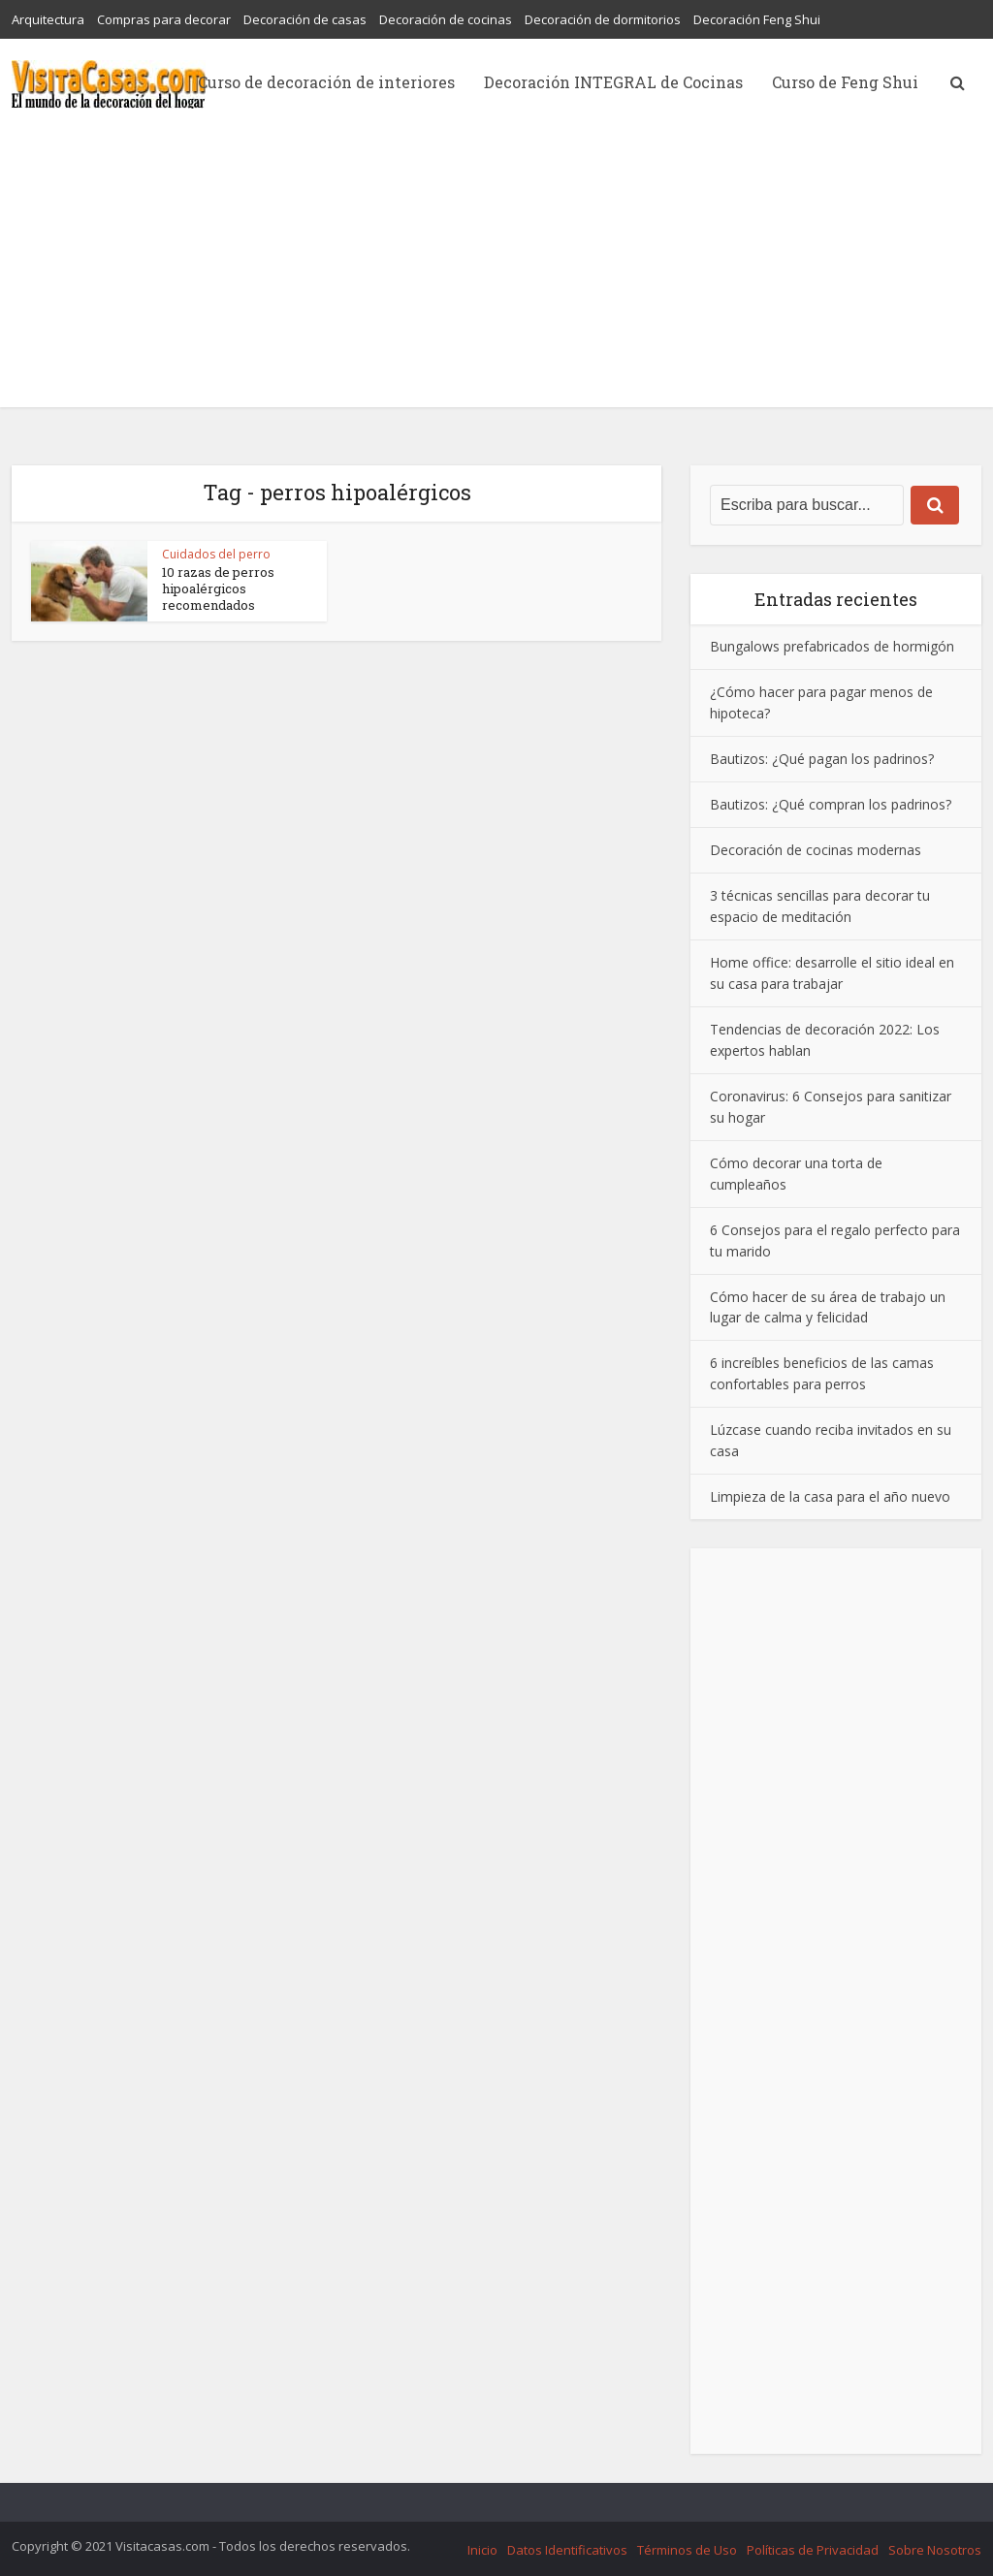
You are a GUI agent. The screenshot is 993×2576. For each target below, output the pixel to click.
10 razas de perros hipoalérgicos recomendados (218, 588)
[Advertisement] (496, 271)
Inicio (482, 2550)
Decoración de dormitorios (603, 19)
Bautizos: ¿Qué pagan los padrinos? (822, 758)
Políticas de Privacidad (813, 2550)
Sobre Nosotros (934, 2550)
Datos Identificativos (567, 2550)
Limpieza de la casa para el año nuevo (830, 1496)
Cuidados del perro (216, 554)
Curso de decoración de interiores (326, 82)
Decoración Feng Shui (756, 19)
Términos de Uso (687, 2550)
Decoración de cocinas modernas (815, 850)
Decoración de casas (305, 19)
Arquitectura (48, 19)
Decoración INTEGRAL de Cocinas (613, 82)
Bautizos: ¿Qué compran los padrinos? (830, 804)
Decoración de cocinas (445, 19)
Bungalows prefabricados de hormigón (832, 646)
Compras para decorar (164, 19)
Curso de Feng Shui (845, 82)
